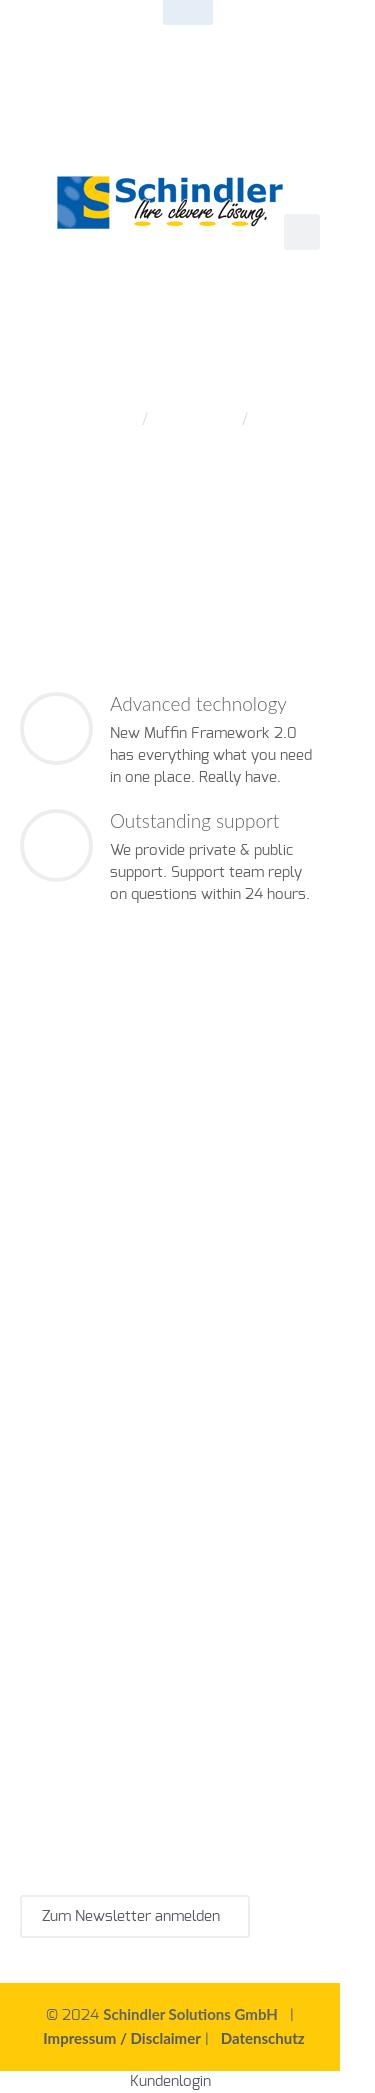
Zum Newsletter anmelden (135, 1916)
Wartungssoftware (145, 1380)
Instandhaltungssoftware (181, 1226)
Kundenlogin (170, 2081)
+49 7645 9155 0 (238, 25)
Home (108, 419)
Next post (48, 541)
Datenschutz (263, 2038)
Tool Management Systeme (172, 1292)
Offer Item (193, 419)
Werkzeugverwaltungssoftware (126, 1270)
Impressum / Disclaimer (122, 2038)
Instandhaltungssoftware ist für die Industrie (170, 1556)
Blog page (298, 541)
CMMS (67, 1226)
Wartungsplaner (73, 1248)
